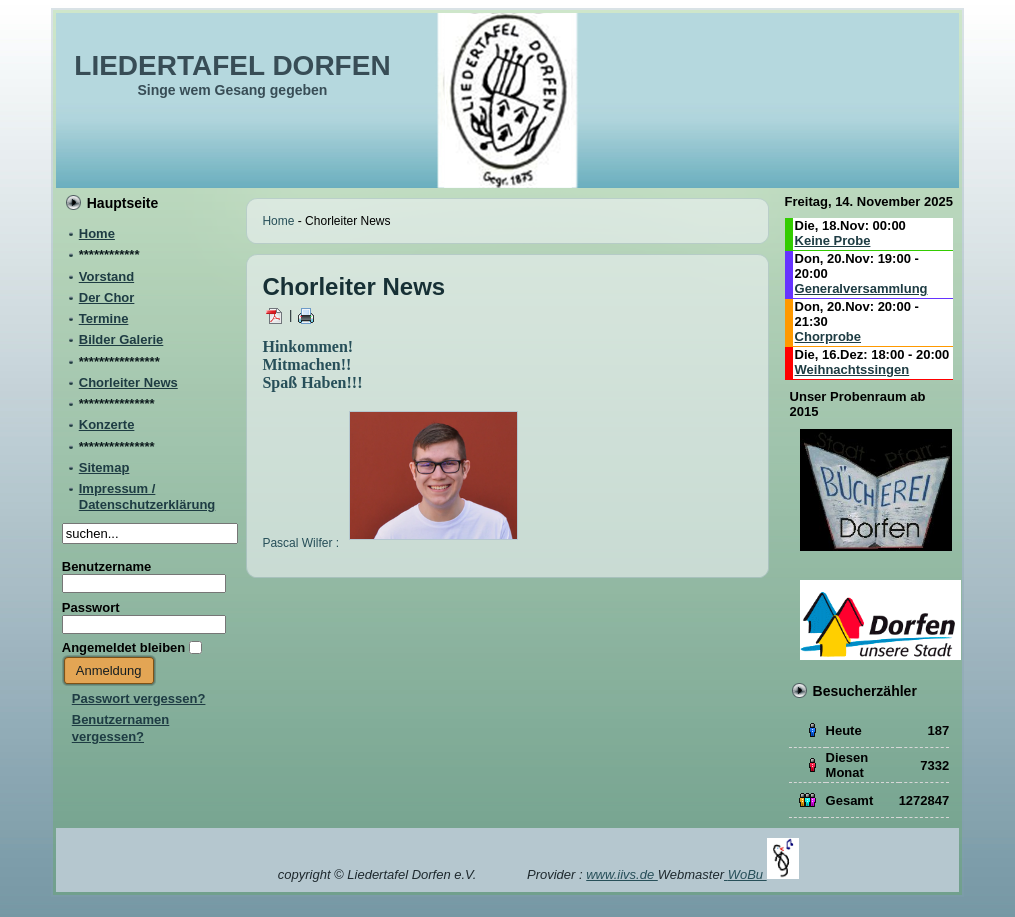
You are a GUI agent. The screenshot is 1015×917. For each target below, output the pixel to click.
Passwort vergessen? (139, 698)
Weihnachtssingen (852, 369)
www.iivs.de (622, 874)
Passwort (91, 607)
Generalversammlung (861, 288)
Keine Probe (833, 240)
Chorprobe (828, 336)
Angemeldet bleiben (124, 647)
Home (278, 221)
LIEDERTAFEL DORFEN (232, 65)
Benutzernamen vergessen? (121, 727)
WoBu (763, 874)
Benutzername (107, 566)
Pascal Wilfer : (390, 543)
